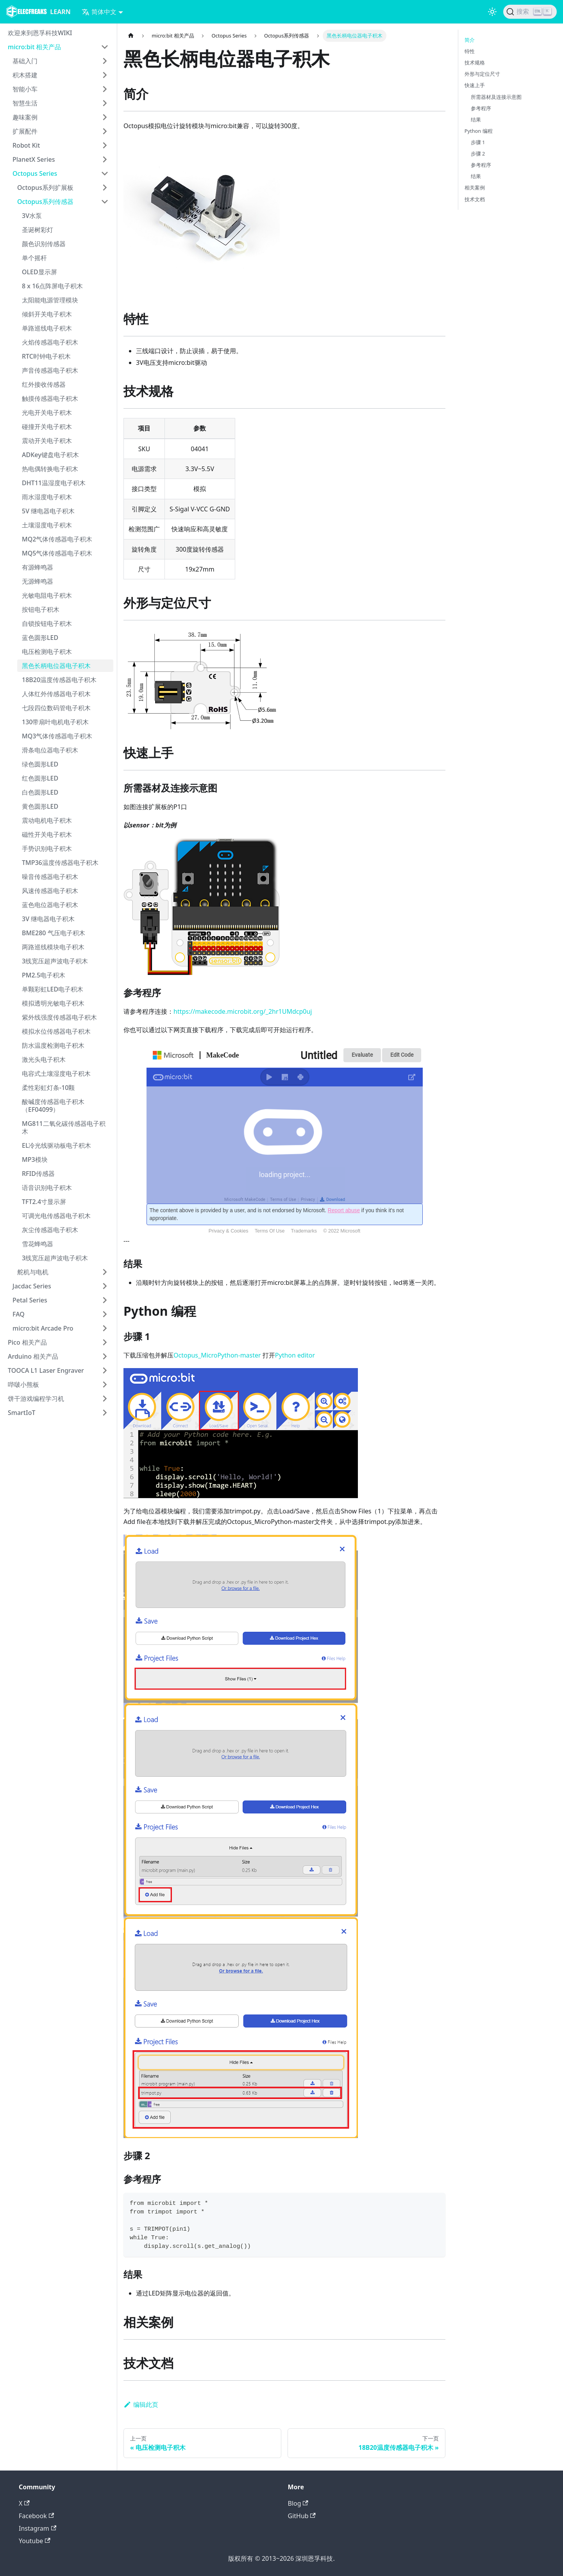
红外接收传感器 (44, 384)
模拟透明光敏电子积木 (53, 1003)
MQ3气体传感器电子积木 (57, 736)
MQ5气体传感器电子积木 (57, 553)
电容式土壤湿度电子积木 (56, 1073)
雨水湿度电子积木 (47, 497)
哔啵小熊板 (23, 1384)
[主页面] (130, 36)
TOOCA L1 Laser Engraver (46, 1370)
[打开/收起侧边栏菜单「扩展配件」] (104, 131)
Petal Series (30, 1300)
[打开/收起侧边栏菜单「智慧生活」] (104, 103)
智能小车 (25, 89)
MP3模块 (35, 1159)
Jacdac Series (32, 1286)
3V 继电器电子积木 (48, 919)
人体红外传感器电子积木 (56, 694)
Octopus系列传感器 (45, 201)
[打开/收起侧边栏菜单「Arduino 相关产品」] (104, 1356)
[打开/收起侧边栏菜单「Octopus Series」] (104, 173)
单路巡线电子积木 (47, 328)
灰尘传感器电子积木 (50, 1229)
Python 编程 (479, 130)
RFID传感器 (38, 1173)
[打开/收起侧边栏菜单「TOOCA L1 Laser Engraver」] (104, 1370)
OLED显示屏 (39, 272)
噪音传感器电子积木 (50, 876)
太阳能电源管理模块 (50, 300)
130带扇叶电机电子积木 (55, 722)
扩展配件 (25, 131)
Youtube (34, 2541)
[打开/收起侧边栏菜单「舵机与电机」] (104, 1272)
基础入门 (25, 61)
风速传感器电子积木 (50, 890)
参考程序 (481, 108)
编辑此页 (140, 2404)
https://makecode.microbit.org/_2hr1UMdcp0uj (242, 1011)
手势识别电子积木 (47, 848)
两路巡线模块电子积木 (53, 947)
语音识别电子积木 (47, 1187)
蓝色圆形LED (40, 637)
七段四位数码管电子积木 (56, 708)
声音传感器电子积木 (50, 370)
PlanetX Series (34, 159)
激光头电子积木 (44, 1059)
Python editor (295, 1355)
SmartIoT (21, 1412)
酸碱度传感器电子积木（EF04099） (53, 1105)
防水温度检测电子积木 (53, 1045)
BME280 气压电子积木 (53, 933)
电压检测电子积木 (47, 651)
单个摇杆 (34, 258)
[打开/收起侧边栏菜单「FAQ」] (104, 1314)
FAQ (19, 1314)
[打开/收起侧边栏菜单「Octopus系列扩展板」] (104, 187)
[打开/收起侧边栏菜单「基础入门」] (104, 61)
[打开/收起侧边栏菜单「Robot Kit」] (104, 145)
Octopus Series (35, 173)
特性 (470, 51)
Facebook (36, 2516)
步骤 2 (478, 153)
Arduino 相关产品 (33, 1356)
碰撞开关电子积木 (47, 426)
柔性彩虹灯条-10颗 (48, 1087)
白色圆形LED (40, 792)
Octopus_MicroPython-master (217, 1355)
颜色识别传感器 (44, 243)
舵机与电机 (32, 1272)
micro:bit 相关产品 (34, 47)
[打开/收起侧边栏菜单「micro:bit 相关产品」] (104, 47)
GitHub (302, 2516)
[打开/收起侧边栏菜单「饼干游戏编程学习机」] (104, 1398)
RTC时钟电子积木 (46, 356)
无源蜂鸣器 (37, 581)
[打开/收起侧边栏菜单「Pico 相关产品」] (104, 1342)
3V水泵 (32, 215)
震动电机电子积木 (47, 820)
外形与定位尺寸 (482, 73)
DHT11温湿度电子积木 (54, 483)
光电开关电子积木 (47, 412)
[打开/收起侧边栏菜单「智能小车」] (104, 89)
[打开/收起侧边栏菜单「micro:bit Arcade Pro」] (104, 1328)
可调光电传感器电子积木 (56, 1215)
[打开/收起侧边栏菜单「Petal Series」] (104, 1300)
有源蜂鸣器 (37, 567)
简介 (470, 39)
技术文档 (475, 199)
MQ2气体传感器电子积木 (57, 539)
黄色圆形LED (40, 806)
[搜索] (530, 12)
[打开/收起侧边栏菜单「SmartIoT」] (104, 1412)
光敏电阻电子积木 (47, 595)
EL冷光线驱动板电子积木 (56, 1145)
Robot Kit (26, 145)
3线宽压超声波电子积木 (55, 961)
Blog (298, 2503)
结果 (476, 119)
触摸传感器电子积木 (50, 398)
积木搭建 (25, 75)
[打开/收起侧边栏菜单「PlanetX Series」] (104, 159)
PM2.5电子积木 (43, 975)
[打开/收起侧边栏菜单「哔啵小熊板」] (104, 1384)
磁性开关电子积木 (47, 834)
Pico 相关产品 (27, 1342)
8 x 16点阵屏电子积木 (52, 286)
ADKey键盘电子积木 (50, 454)
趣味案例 (25, 117)
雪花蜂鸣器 (37, 1244)
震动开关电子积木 (47, 440)
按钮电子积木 (40, 609)
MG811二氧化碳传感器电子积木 (63, 1127)
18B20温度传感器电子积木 (59, 679)
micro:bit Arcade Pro (43, 1328)
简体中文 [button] (99, 11)
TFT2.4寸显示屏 (44, 1201)
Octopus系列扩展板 (45, 187)
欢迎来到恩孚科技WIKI (40, 33)
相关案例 (475, 187)
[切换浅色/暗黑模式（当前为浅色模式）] (492, 11)
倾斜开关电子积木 (47, 314)
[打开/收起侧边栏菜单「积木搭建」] (104, 75)
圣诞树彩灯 (37, 229)
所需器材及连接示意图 (496, 96)
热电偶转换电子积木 (50, 468)
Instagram (37, 2528)
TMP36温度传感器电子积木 (60, 862)
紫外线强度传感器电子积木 (59, 1017)
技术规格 (475, 62)
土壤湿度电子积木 (47, 525)
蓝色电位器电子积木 (50, 904)
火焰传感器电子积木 (50, 342)
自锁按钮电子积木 (47, 623)
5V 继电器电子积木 (48, 511)
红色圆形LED (40, 778)
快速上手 (475, 85)
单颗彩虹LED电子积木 (52, 989)
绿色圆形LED (40, 764)
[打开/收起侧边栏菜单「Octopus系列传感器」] (104, 201)
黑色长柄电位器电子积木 (56, 665)
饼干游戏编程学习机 (36, 1398)
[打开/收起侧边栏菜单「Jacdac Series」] (104, 1286)
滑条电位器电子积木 (50, 750)
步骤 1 (478, 142)
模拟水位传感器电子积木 (56, 1031)
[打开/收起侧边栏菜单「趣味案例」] (104, 117)
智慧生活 (25, 103)
